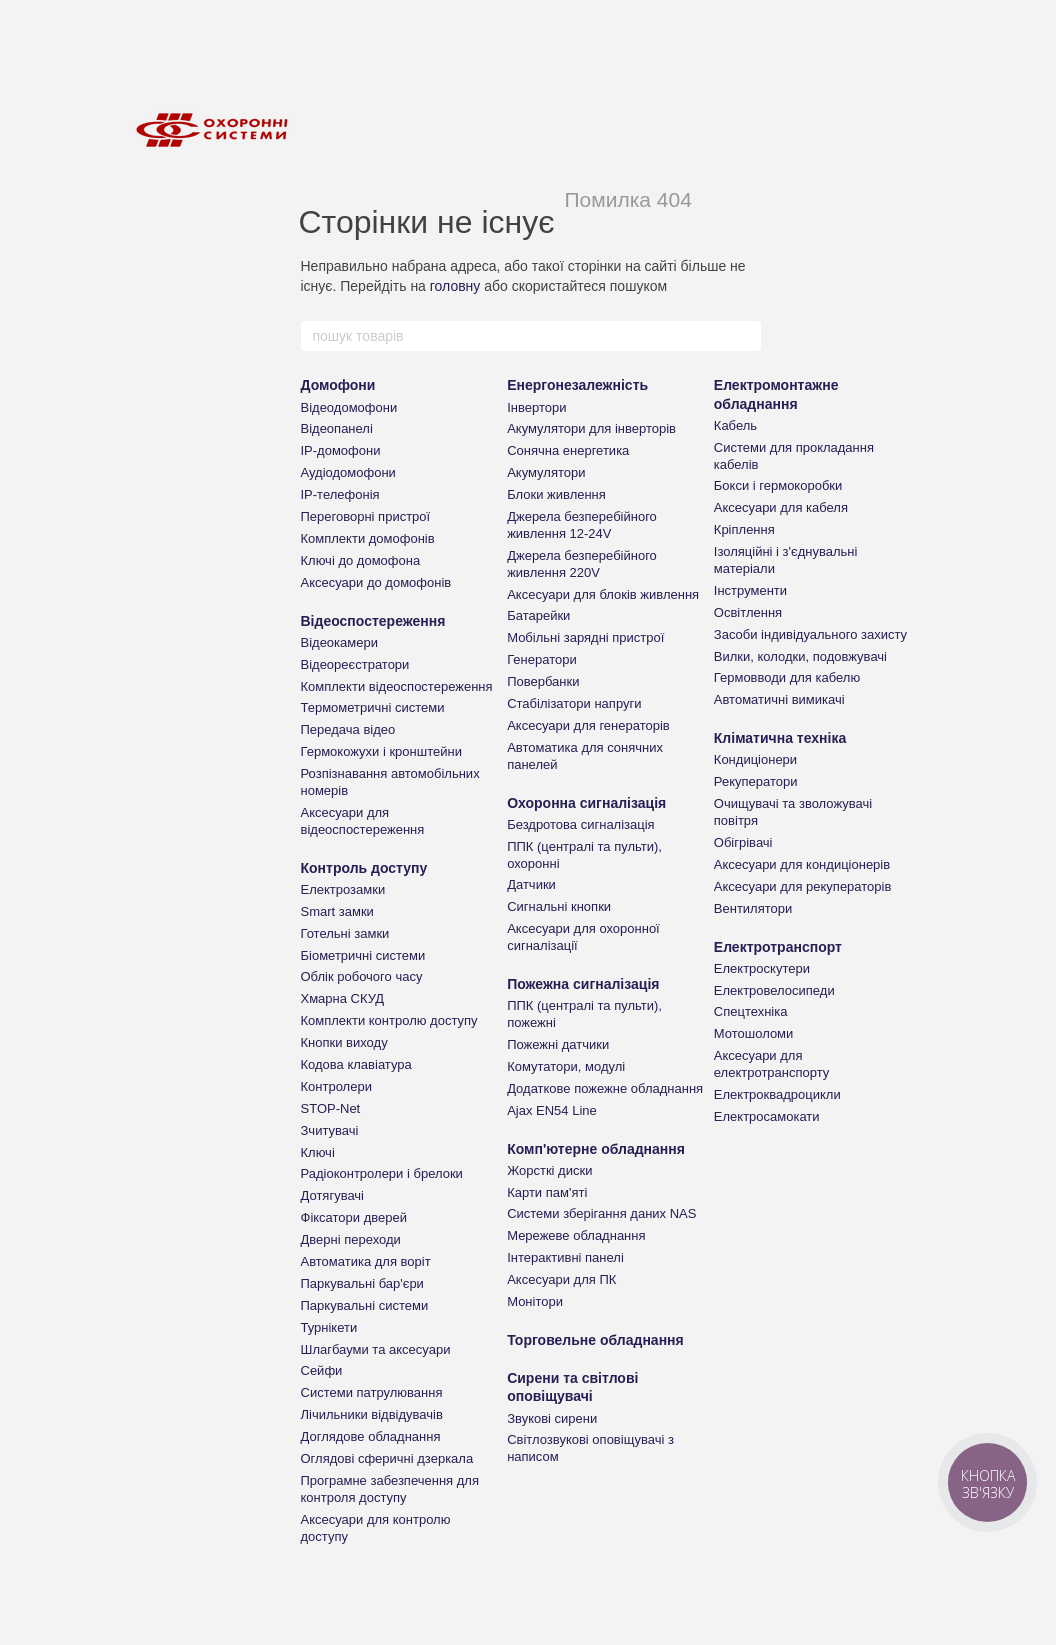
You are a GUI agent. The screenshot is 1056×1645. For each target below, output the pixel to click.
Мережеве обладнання (576, 1235)
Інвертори (536, 407)
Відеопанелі (337, 428)
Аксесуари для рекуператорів (803, 886)
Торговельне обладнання (595, 1340)
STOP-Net (331, 1108)
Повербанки (543, 681)
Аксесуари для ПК (561, 1279)
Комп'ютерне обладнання (596, 1149)
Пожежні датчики (558, 1044)
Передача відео (348, 729)
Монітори (535, 1301)
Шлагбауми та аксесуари (376, 1349)
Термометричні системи (373, 707)
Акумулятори (546, 472)
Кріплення (744, 529)
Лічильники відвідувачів (372, 1414)
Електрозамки (343, 889)
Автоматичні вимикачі (779, 699)
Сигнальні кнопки (559, 906)
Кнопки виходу (344, 1042)
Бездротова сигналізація (581, 824)
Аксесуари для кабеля (781, 507)
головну (455, 286)
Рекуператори (756, 781)
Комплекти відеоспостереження (397, 686)
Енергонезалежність (577, 385)
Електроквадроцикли (777, 1094)
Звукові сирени (552, 1418)
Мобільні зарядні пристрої (585, 637)
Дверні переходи (351, 1239)
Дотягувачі (333, 1195)
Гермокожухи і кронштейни (381, 751)
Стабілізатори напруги (574, 703)
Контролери (336, 1086)
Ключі (318, 1152)
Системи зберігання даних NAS (601, 1213)
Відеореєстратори (355, 664)
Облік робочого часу (362, 976)
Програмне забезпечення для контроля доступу (390, 1489)
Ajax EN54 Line (552, 1110)
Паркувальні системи (365, 1305)
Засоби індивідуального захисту (810, 634)
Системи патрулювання (372, 1392)
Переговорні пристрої (366, 516)
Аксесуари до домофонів (376, 582)
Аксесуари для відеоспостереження (363, 821)
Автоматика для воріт (366, 1261)
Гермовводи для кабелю (787, 677)
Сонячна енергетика (568, 450)
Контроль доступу (364, 868)
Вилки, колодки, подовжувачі (800, 656)
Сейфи (322, 1370)
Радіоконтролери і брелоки (382, 1173)
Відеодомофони (349, 407)
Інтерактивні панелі (565, 1257)
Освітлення (748, 612)
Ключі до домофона (361, 560)
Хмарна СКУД (343, 998)
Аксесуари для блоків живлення (603, 594)
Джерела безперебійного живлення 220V (582, 564)
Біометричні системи (363, 955)
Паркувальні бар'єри (362, 1283)
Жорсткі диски (549, 1170)
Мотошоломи (754, 1033)
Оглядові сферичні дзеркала (387, 1458)
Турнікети (329, 1327)
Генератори (542, 659)
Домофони (338, 385)
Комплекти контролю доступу (389, 1020)
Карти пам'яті (547, 1192)
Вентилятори (753, 908)
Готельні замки (345, 933)
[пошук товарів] (745, 336)
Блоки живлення (556, 494)
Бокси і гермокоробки (778, 485)
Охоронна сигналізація (586, 803)
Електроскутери (762, 968)
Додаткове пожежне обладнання (605, 1088)
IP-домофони (341, 450)
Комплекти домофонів (368, 538)
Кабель (735, 425)
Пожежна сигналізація (583, 984)
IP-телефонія (340, 494)
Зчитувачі (330, 1130)
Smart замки (337, 911)
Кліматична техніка (780, 738)
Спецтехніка (751, 1011)
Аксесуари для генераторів (588, 725)
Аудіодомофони (348, 472)
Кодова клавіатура (356, 1064)
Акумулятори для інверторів (591, 428)
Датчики (531, 884)
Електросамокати (767, 1116)
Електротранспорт (778, 947)
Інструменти (750, 590)
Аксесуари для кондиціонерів (802, 864)
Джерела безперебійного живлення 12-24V (582, 525)
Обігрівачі (743, 842)
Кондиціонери (755, 759)
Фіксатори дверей (354, 1217)
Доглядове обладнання (371, 1436)
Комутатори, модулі (566, 1066)
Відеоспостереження (373, 621)
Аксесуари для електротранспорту (771, 1064)
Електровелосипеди (774, 990)
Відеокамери (339, 642)
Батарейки (538, 615)
